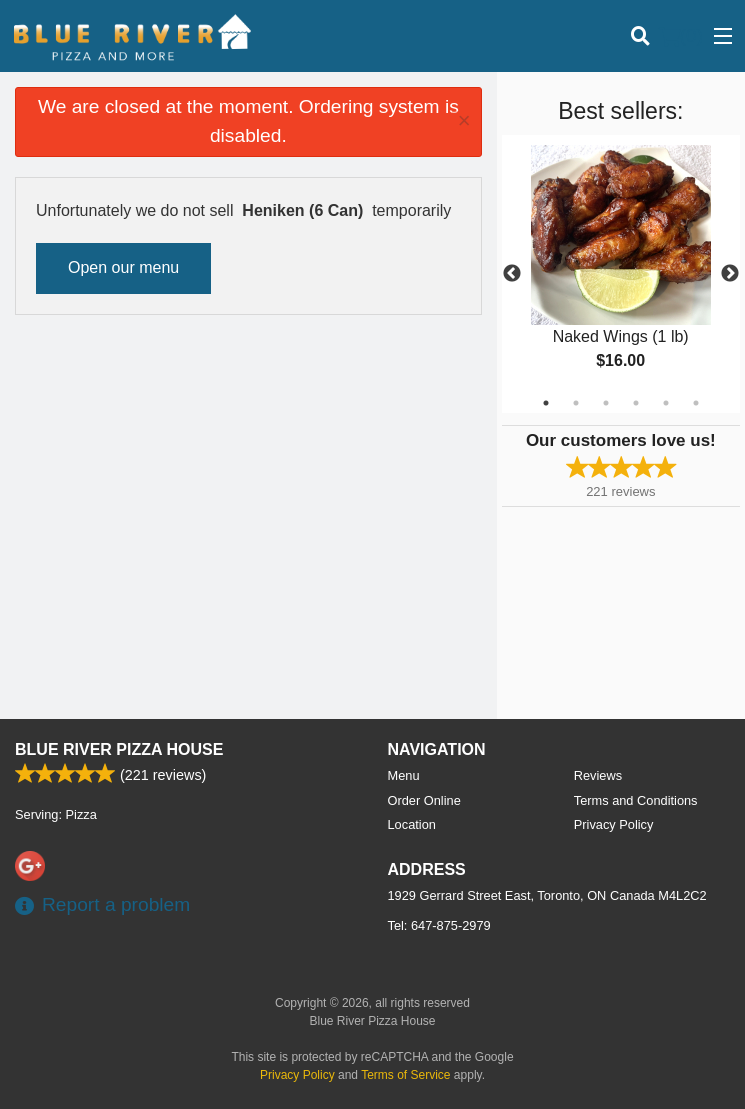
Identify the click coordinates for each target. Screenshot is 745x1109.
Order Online (424, 800)
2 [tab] (576, 403)
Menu (404, 775)
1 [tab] (546, 403)
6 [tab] (696, 403)
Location (412, 824)
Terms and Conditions (636, 800)
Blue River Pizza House (119, 749)
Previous (512, 274)
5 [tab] (666, 403)
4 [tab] (636, 403)
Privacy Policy (614, 824)
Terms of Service (405, 1075)
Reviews (598, 775)
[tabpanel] (621, 274)
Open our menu (123, 267)
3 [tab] (606, 403)
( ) (681, 36)
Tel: (439, 925)
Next (730, 274)
